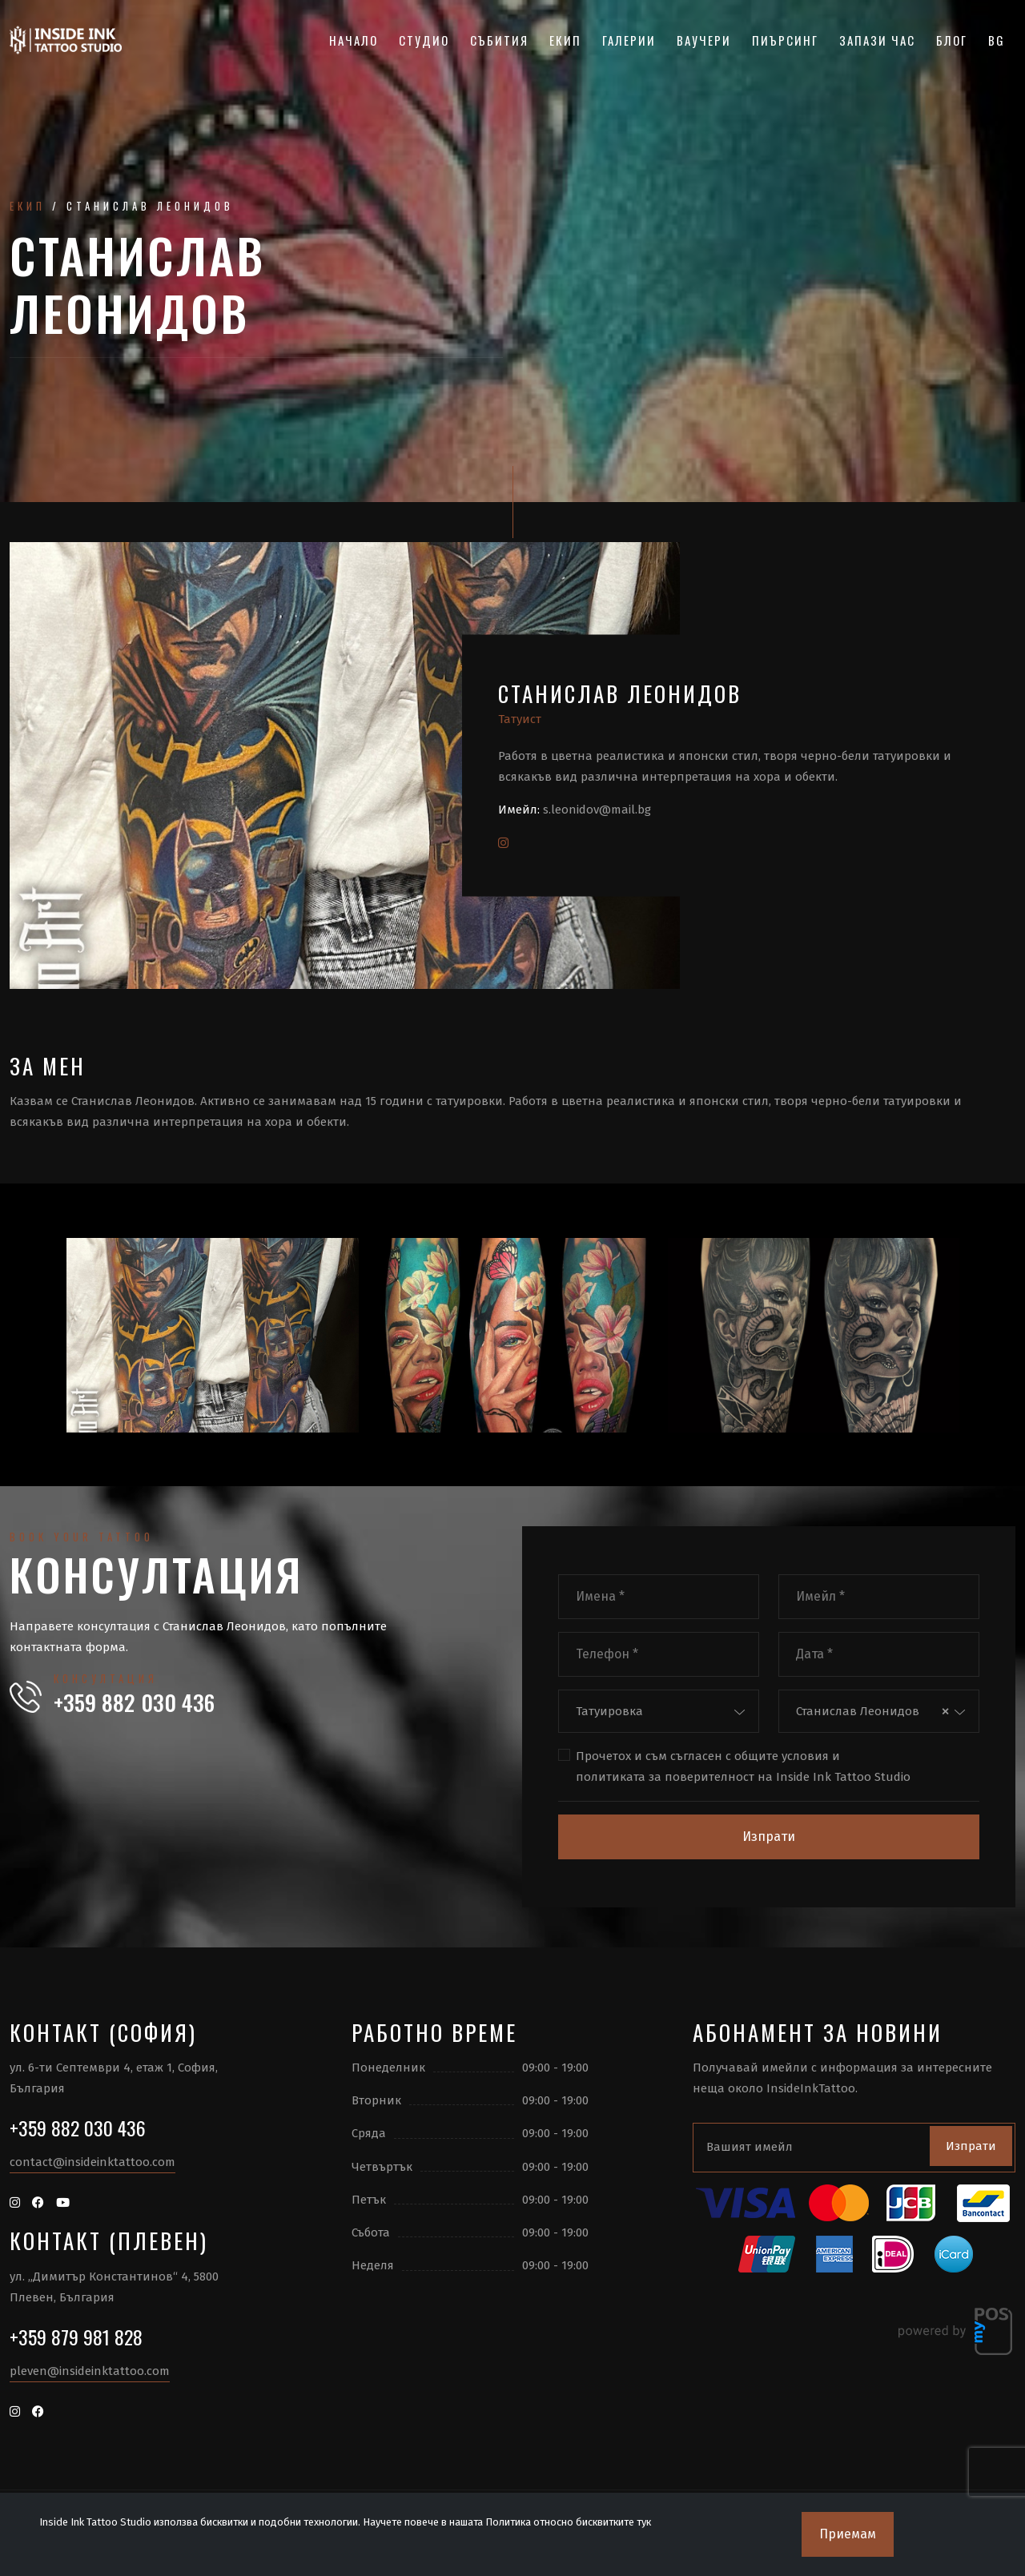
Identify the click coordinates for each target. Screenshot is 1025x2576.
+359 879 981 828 (76, 2336)
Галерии (629, 40)
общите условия (781, 1756)
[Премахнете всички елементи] (945, 1711)
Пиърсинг (785, 40)
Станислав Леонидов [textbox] (857, 1711)
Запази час (877, 40)
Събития (499, 40)
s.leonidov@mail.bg (597, 809)
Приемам (847, 2534)
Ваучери (704, 40)
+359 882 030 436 (134, 1702)
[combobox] (658, 1712)
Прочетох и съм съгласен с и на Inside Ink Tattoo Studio (743, 1767)
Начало (353, 40)
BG (996, 40)
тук (644, 2522)
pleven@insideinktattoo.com (90, 2371)
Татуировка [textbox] (609, 1711)
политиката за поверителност (665, 1777)
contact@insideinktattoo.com (92, 2162)
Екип (565, 40)
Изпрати (768, 1836)
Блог (951, 40)
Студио (424, 40)
